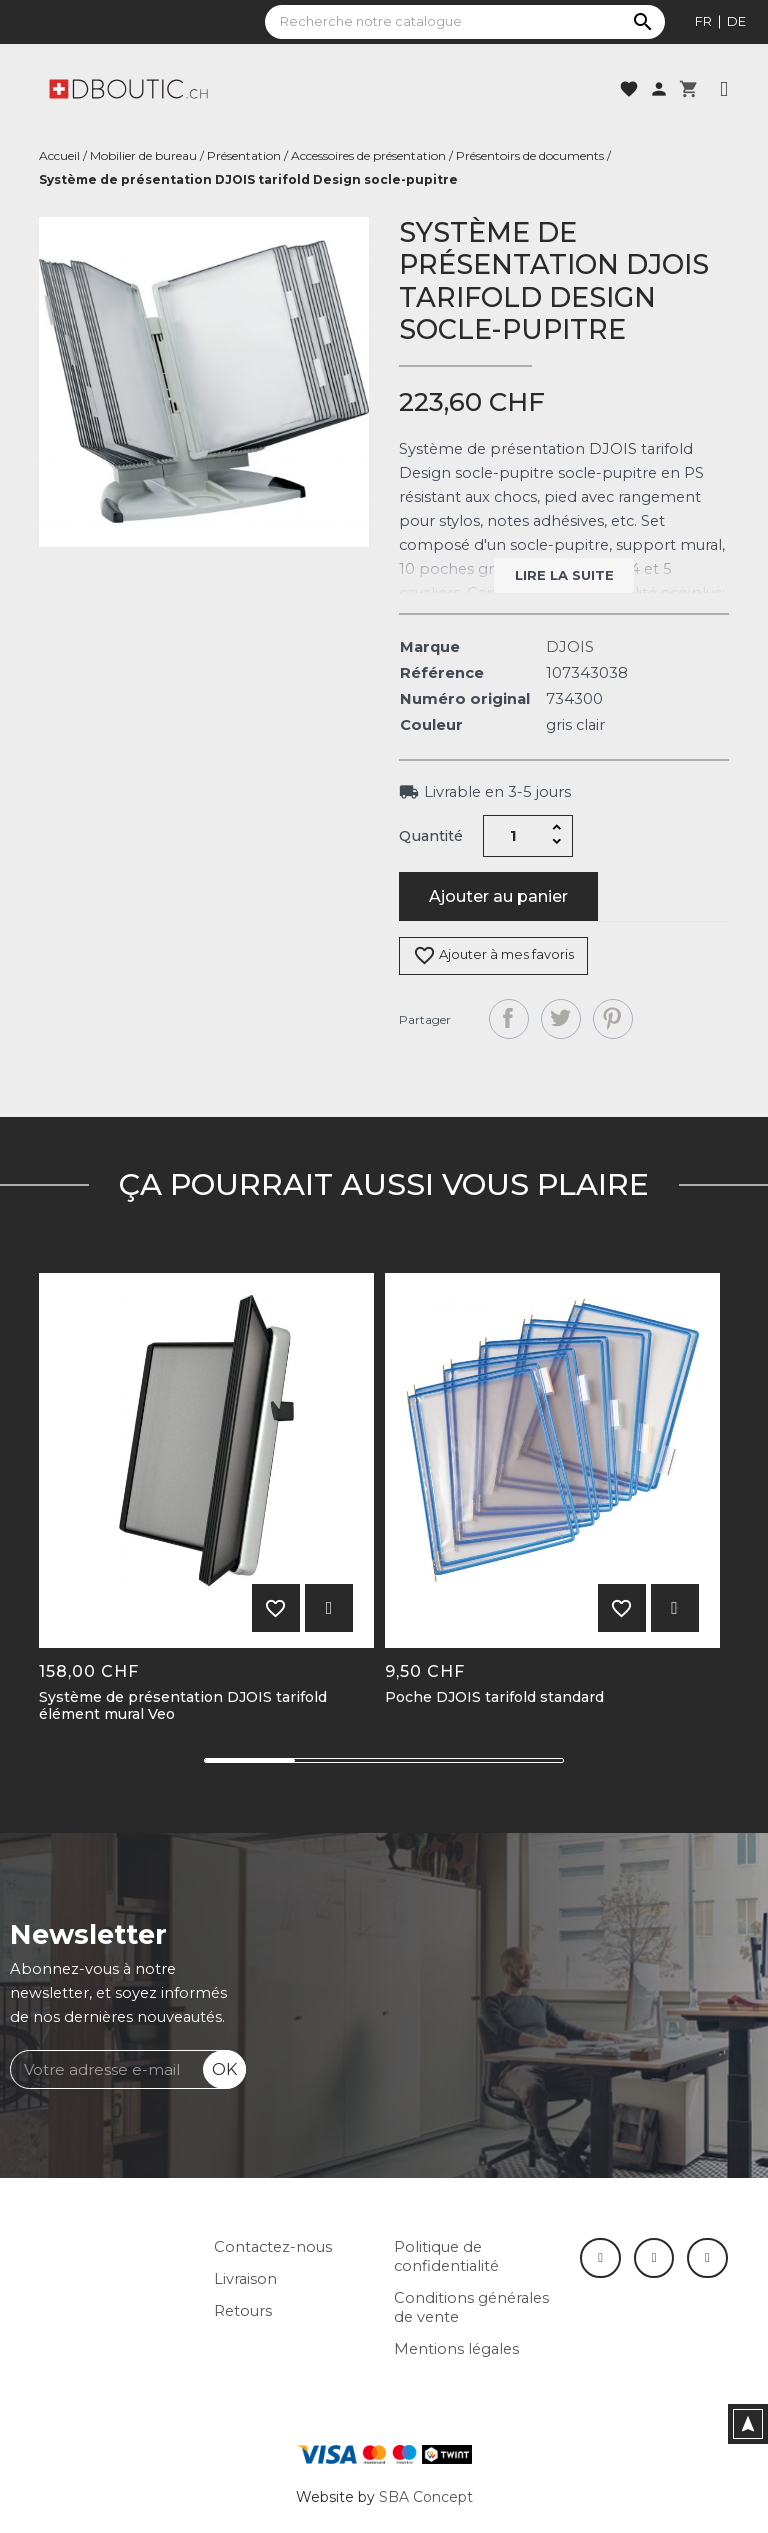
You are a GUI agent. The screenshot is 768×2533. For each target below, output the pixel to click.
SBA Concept (426, 2497)
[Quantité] (514, 836)
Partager (509, 1019)
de (736, 21)
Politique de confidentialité (446, 2256)
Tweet (561, 1019)
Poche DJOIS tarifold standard (494, 1697)
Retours (243, 2311)
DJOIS (570, 647)
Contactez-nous (273, 2247)
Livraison (245, 2279)
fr (703, 21)
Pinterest (613, 1019)
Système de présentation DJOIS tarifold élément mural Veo (183, 1706)
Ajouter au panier (498, 896)
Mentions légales (456, 2349)
